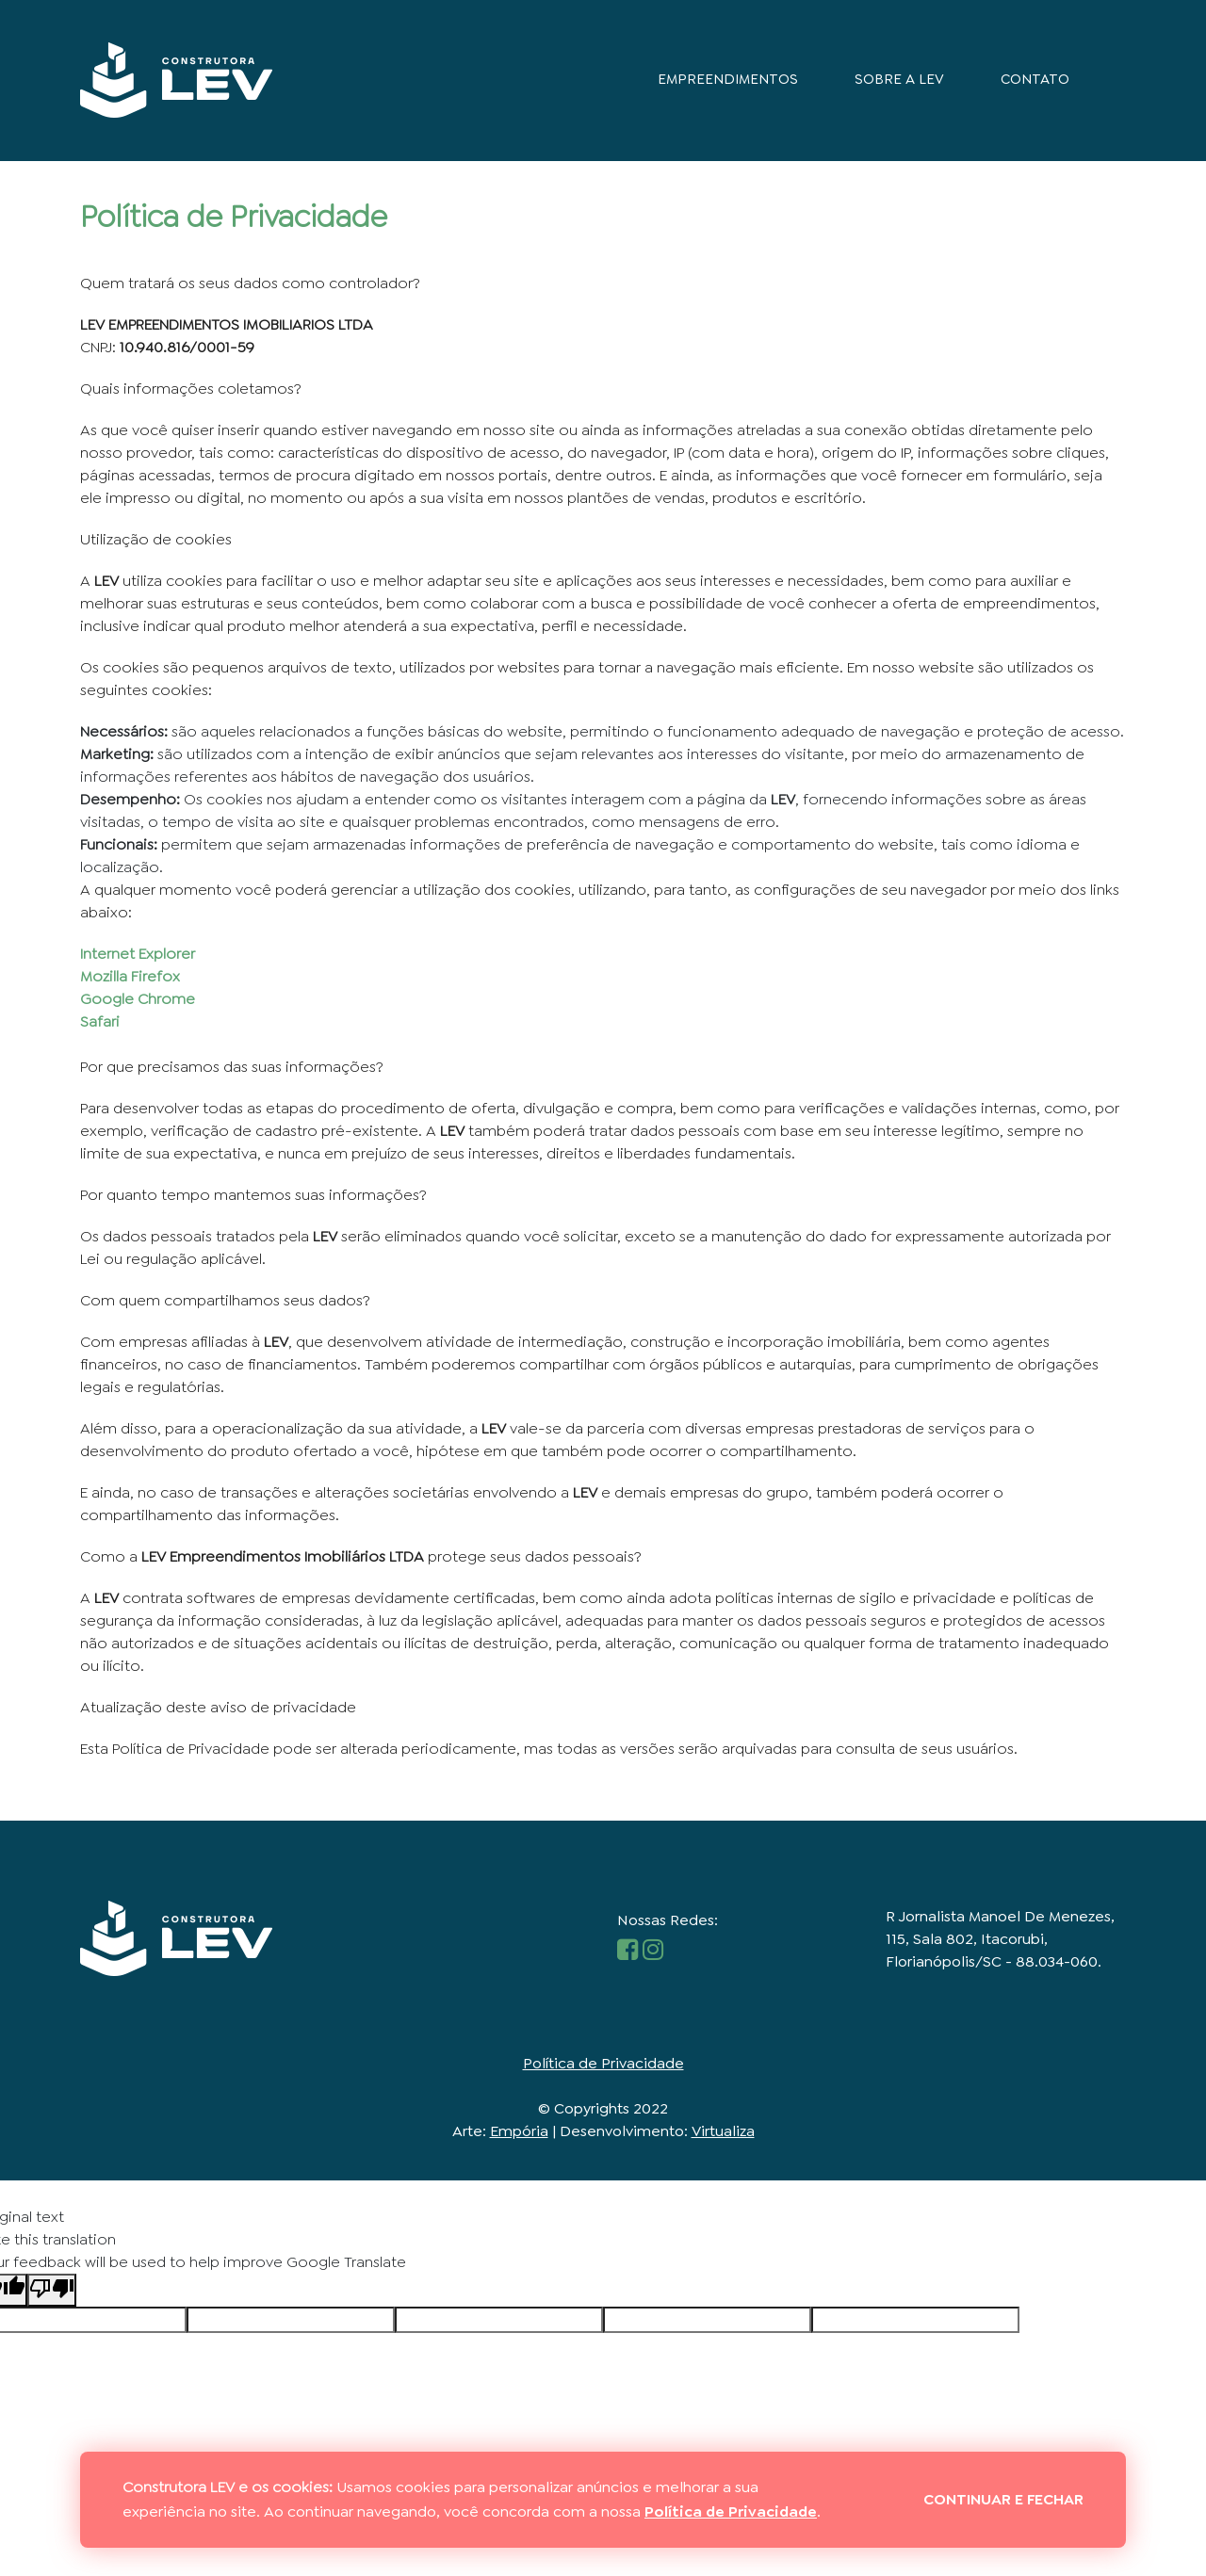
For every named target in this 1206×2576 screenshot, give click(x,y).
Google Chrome (137, 998)
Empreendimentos (728, 79)
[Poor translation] (51, 2288)
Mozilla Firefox (130, 975)
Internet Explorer (137, 953)
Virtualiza (723, 2129)
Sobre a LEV (899, 79)
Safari (100, 1020)
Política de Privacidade (603, 2061)
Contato (1035, 79)
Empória (519, 2129)
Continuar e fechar (1003, 2499)
